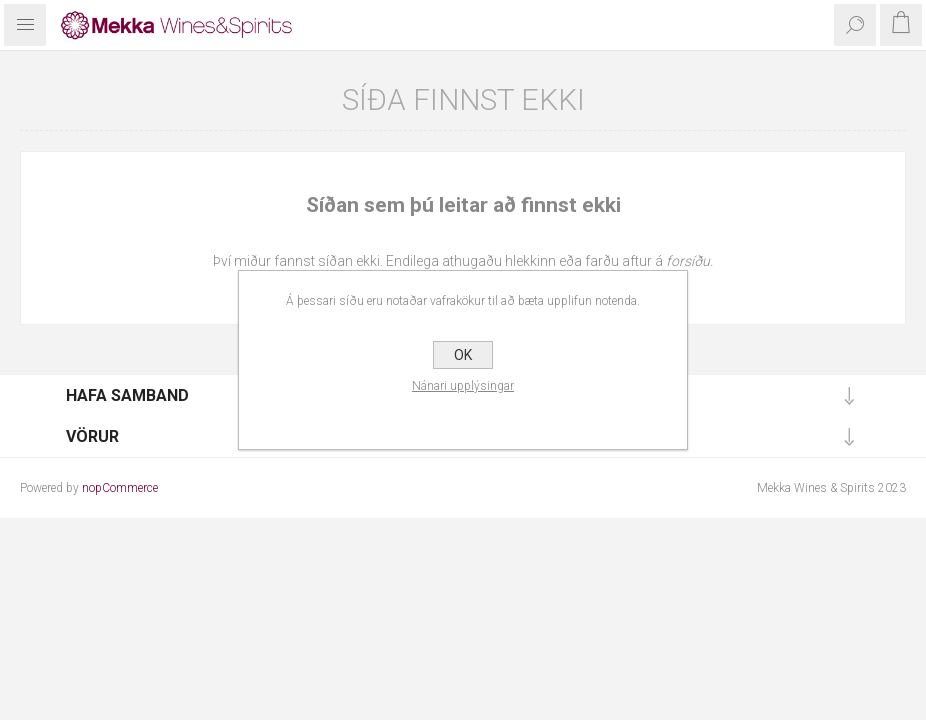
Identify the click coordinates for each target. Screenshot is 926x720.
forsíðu (688, 261)
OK (463, 355)
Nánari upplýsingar (463, 386)
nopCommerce (120, 488)
